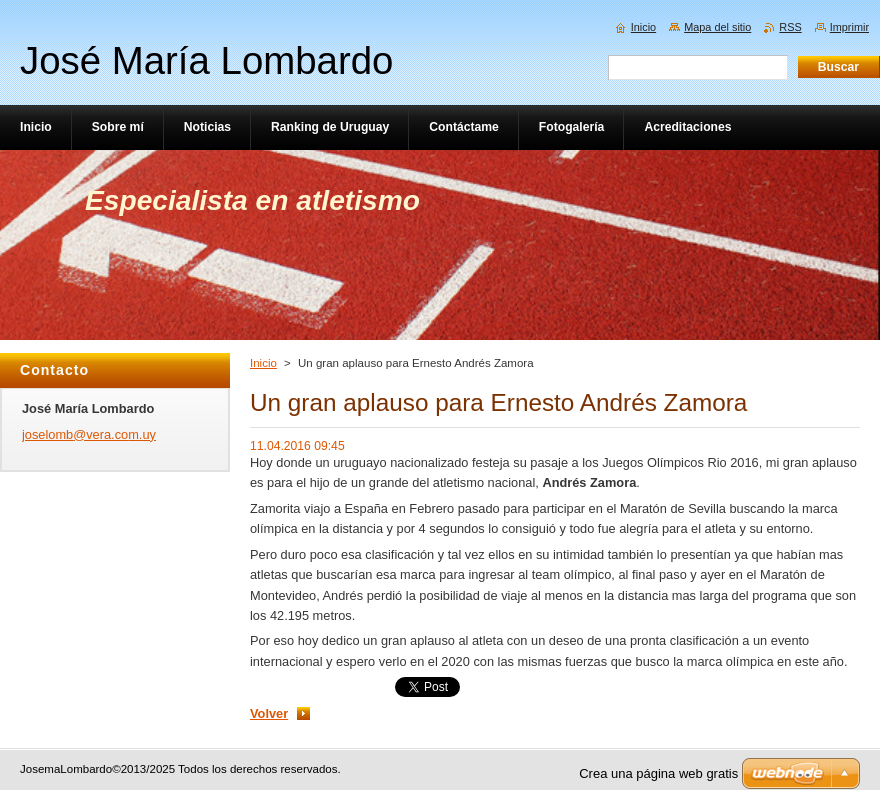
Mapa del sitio (717, 27)
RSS (790, 27)
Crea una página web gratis (658, 773)
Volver (269, 713)
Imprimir (849, 27)
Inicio (263, 363)
